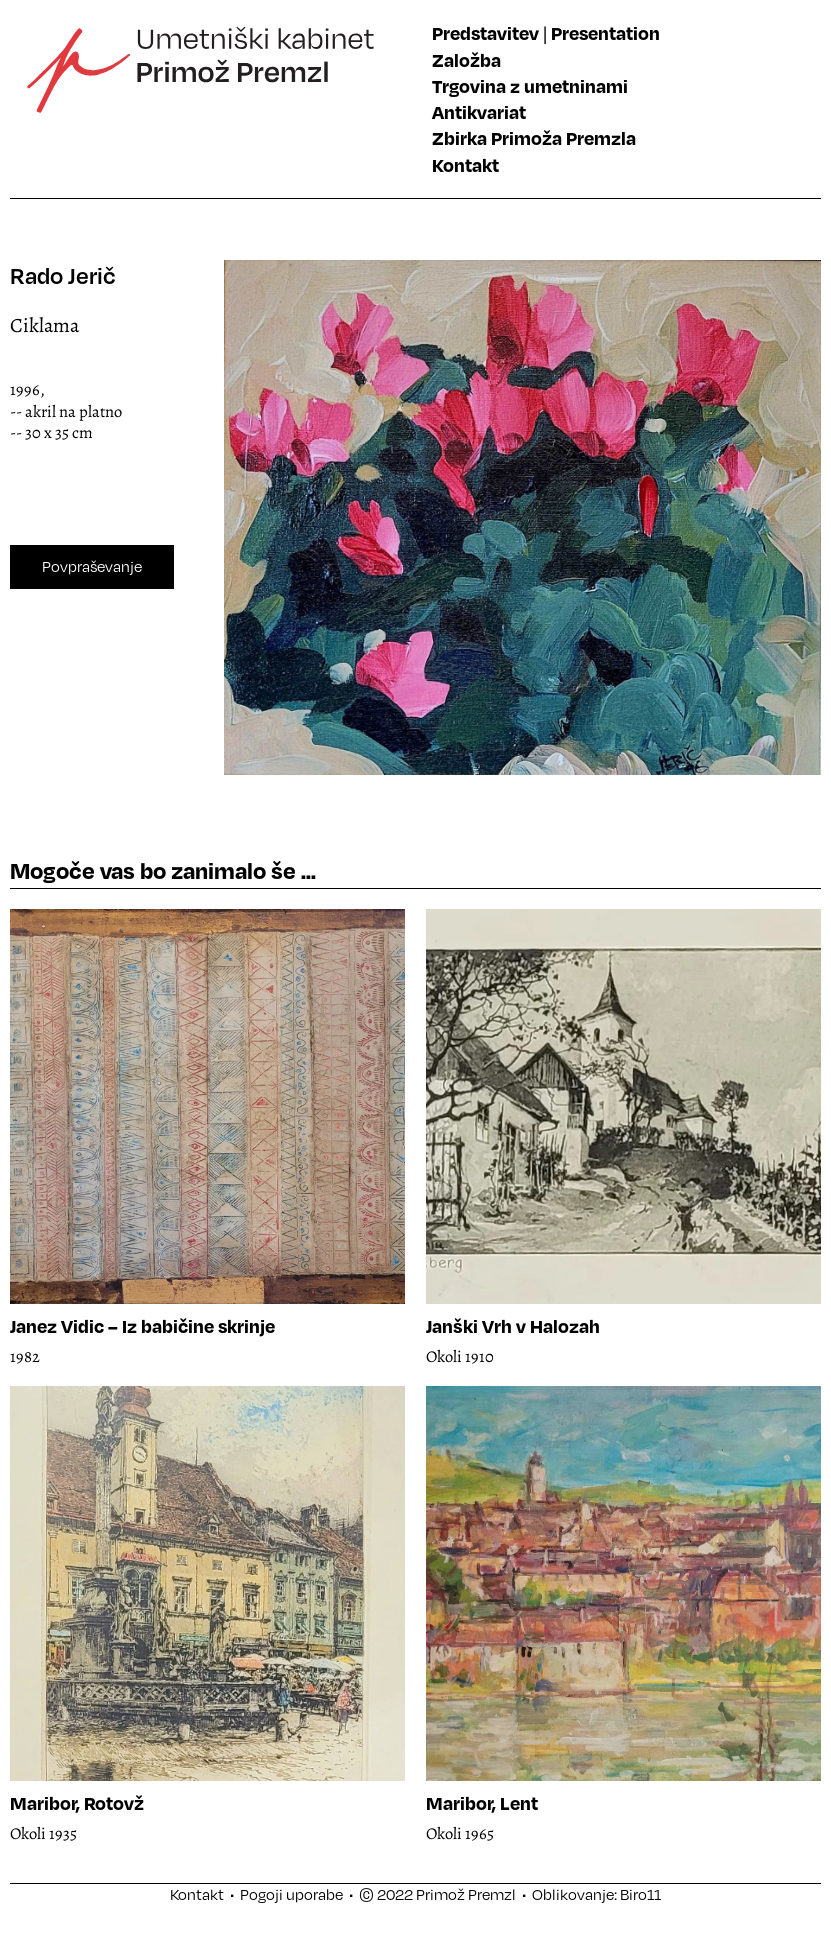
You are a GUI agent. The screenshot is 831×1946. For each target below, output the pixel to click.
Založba (466, 59)
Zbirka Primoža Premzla (534, 137)
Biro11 (640, 1894)
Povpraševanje (92, 566)
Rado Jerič (63, 275)
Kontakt (465, 164)
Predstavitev (485, 32)
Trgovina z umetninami (530, 85)
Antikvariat (479, 111)
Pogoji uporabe (291, 1894)
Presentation (605, 32)
